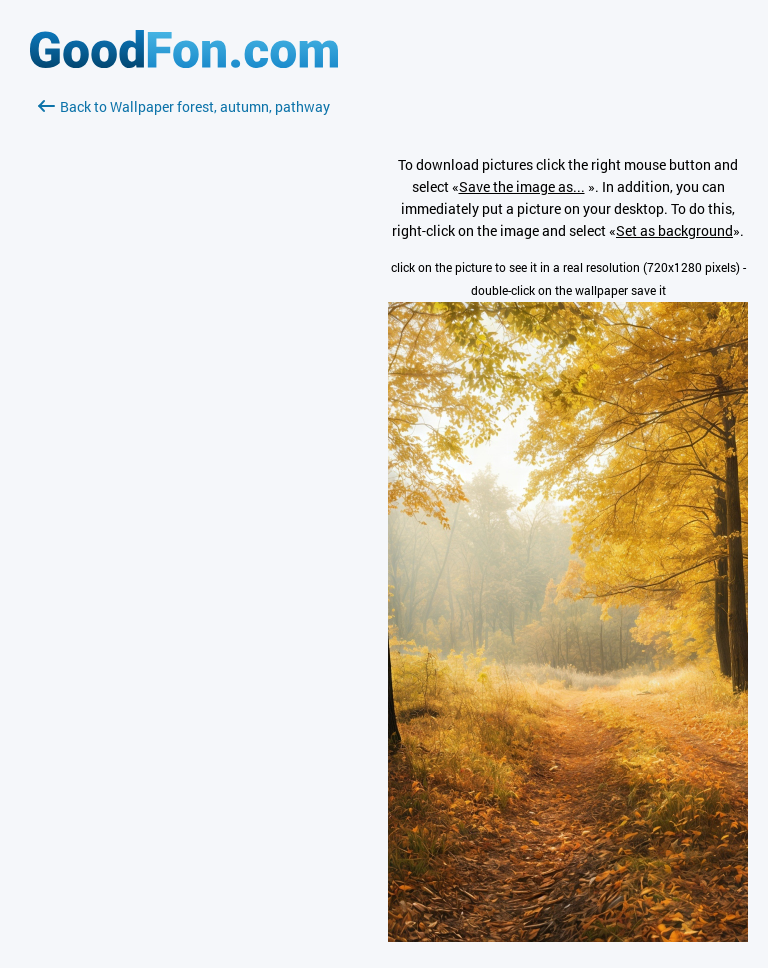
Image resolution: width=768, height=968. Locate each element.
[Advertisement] (184, 355)
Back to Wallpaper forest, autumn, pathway (184, 106)
